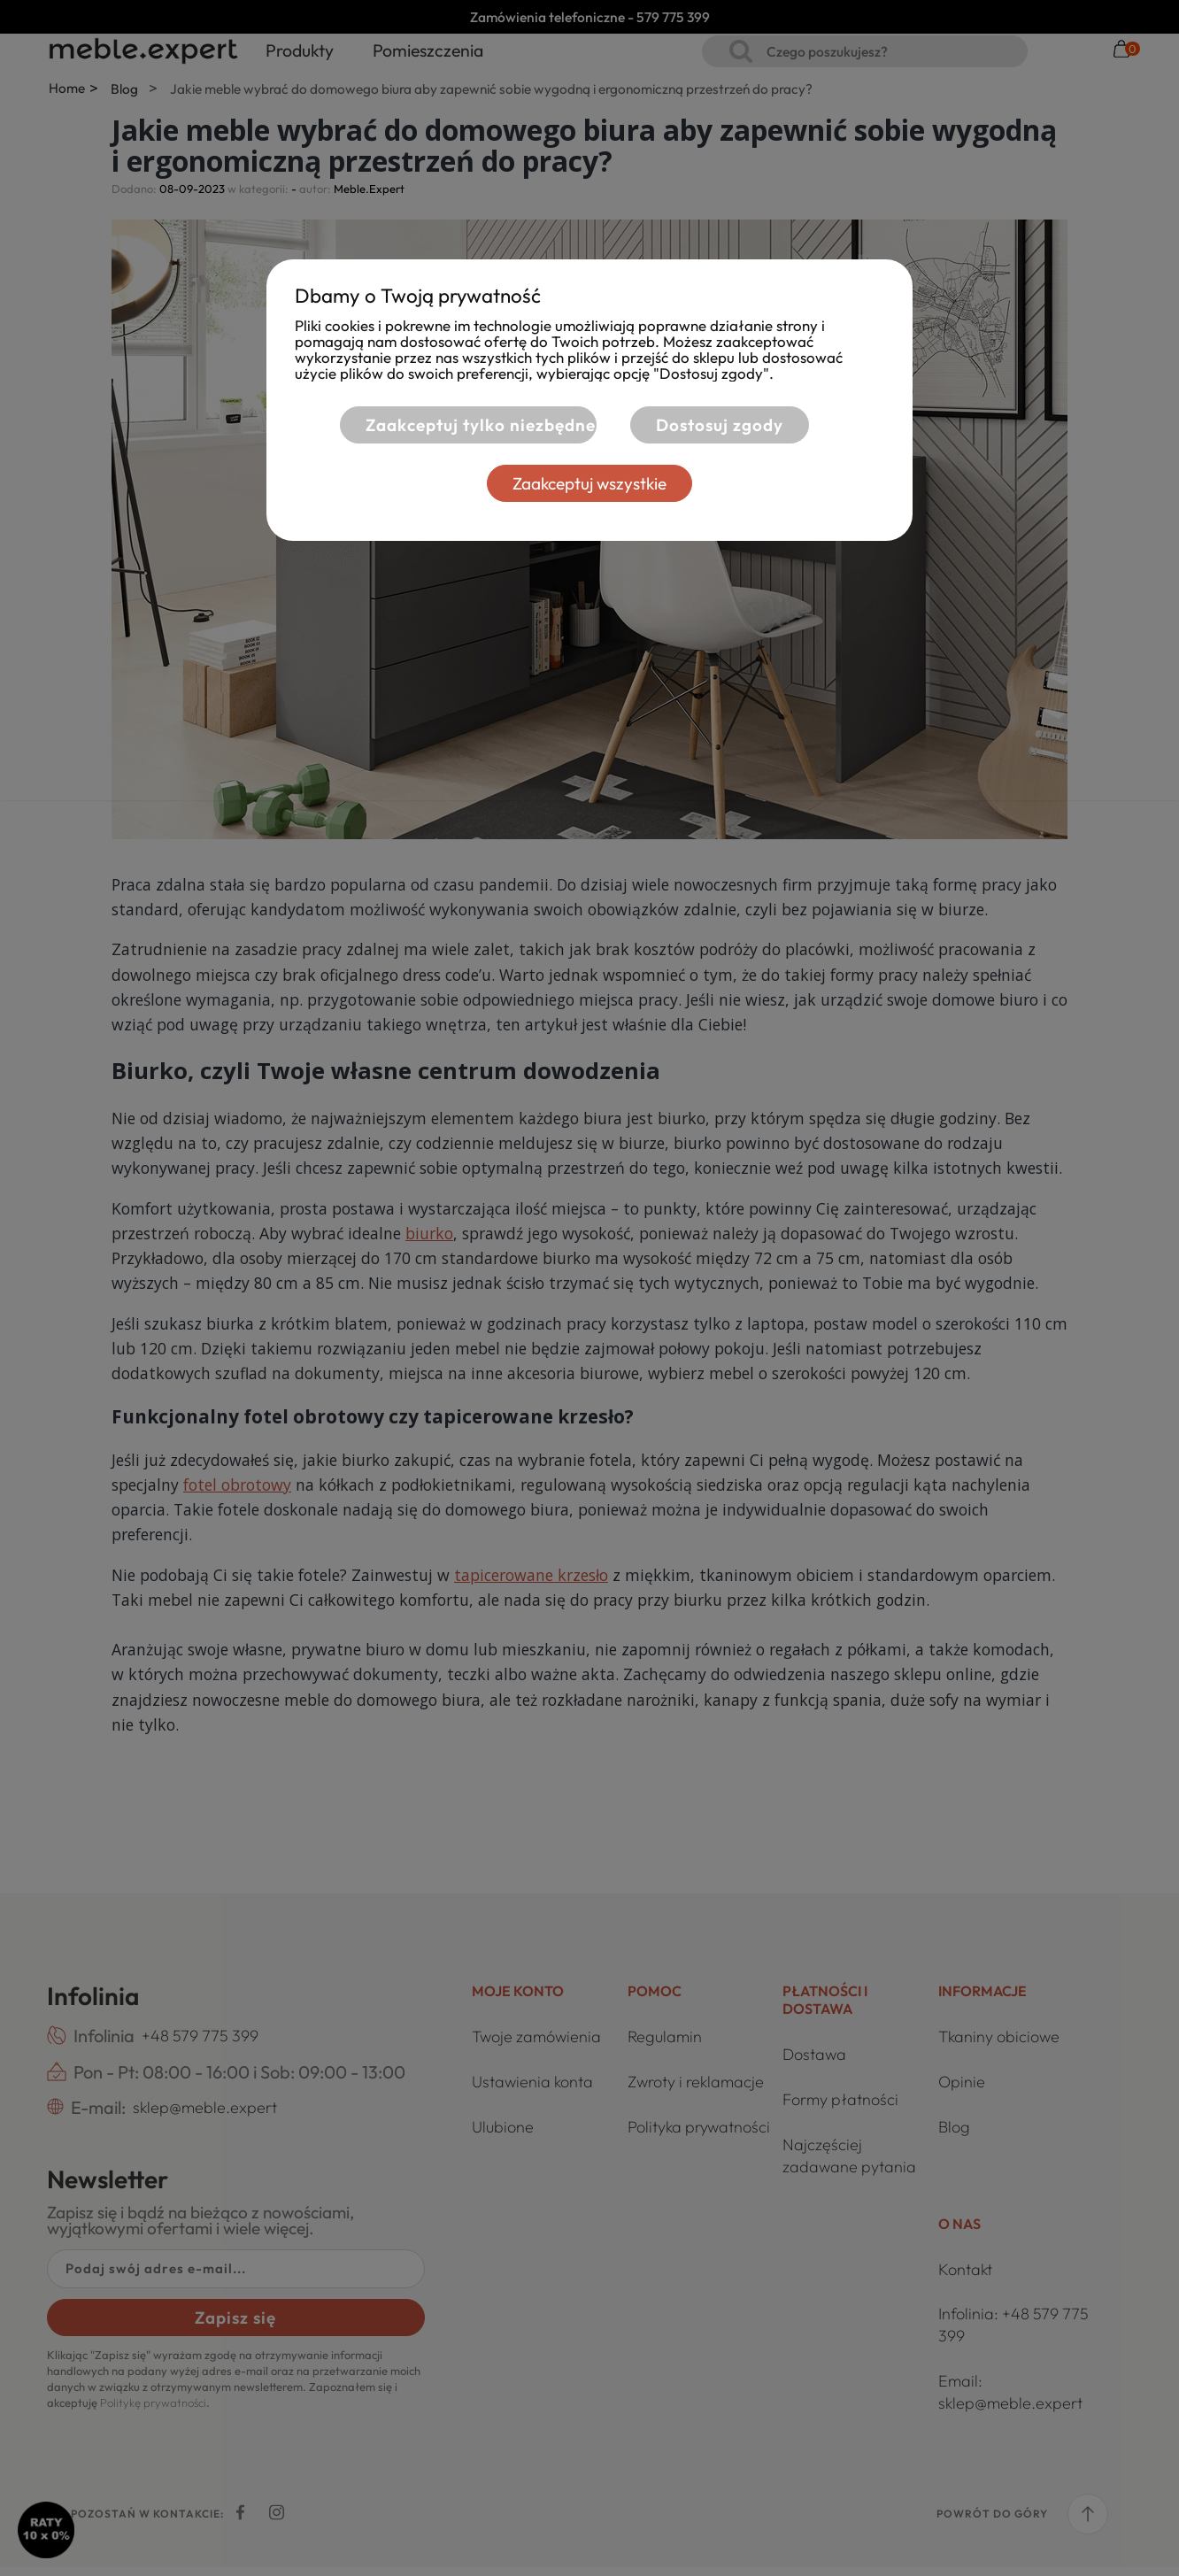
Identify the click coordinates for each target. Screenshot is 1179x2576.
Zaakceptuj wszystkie (589, 483)
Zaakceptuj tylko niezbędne (467, 425)
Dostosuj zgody (719, 425)
